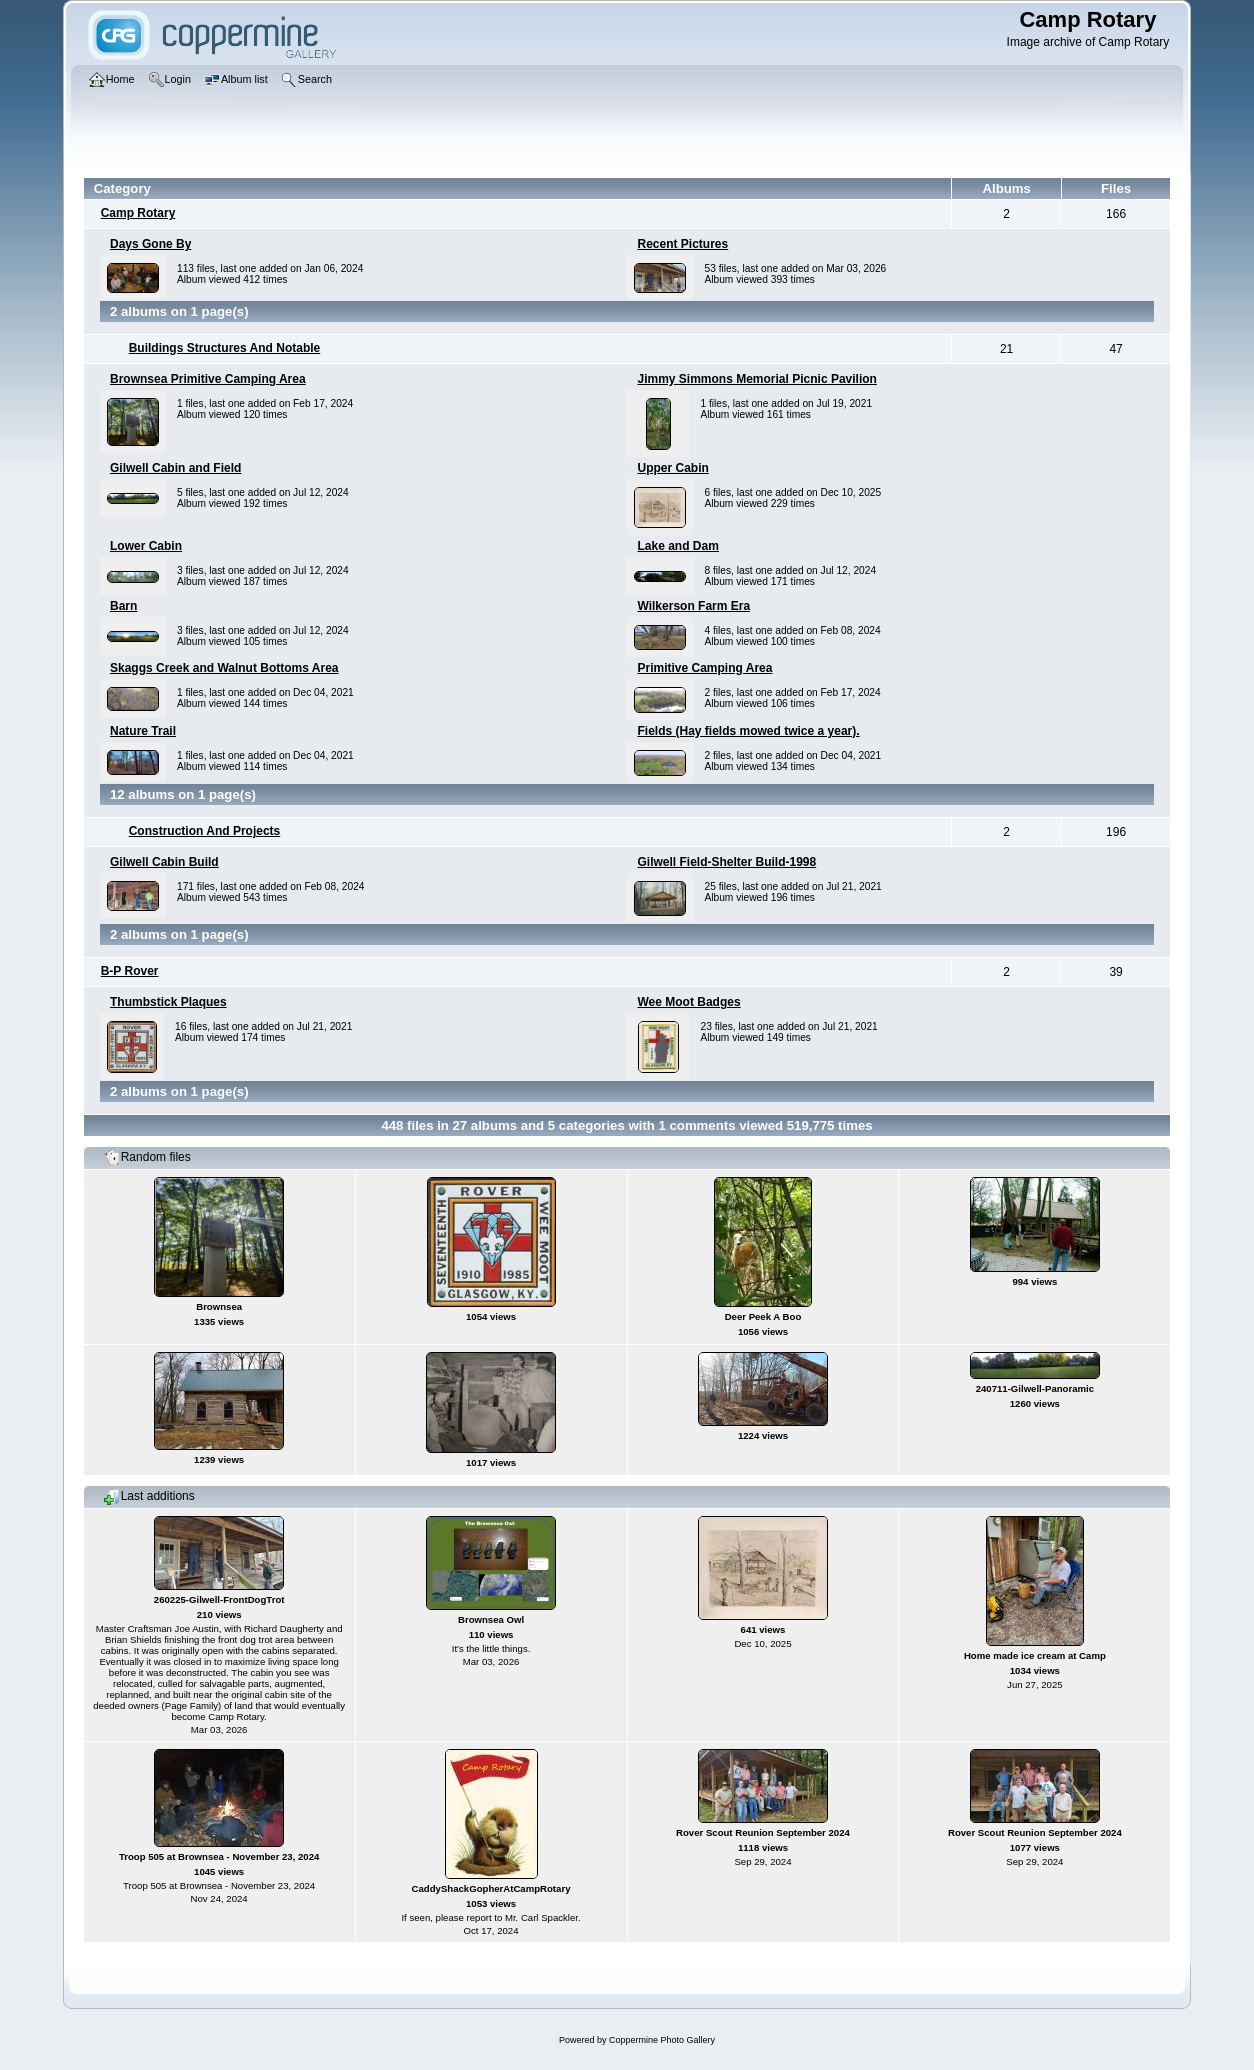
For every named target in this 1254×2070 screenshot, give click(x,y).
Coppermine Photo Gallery (662, 2040)
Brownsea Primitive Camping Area (208, 379)
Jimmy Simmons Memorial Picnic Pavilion (756, 379)
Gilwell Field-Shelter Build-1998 (726, 862)
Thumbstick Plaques (168, 1002)
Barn (123, 606)
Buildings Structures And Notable (225, 348)
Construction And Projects (205, 831)
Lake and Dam (677, 546)
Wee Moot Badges (688, 1002)
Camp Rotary (138, 213)
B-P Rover (130, 971)
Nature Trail (143, 731)
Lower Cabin (146, 546)
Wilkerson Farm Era (693, 606)
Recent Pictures (682, 244)
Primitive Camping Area (704, 668)
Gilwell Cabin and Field (175, 468)
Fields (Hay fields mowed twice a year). (748, 731)
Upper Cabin (672, 468)
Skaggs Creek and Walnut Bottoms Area (224, 668)
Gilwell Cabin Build (164, 862)
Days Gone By (150, 244)
